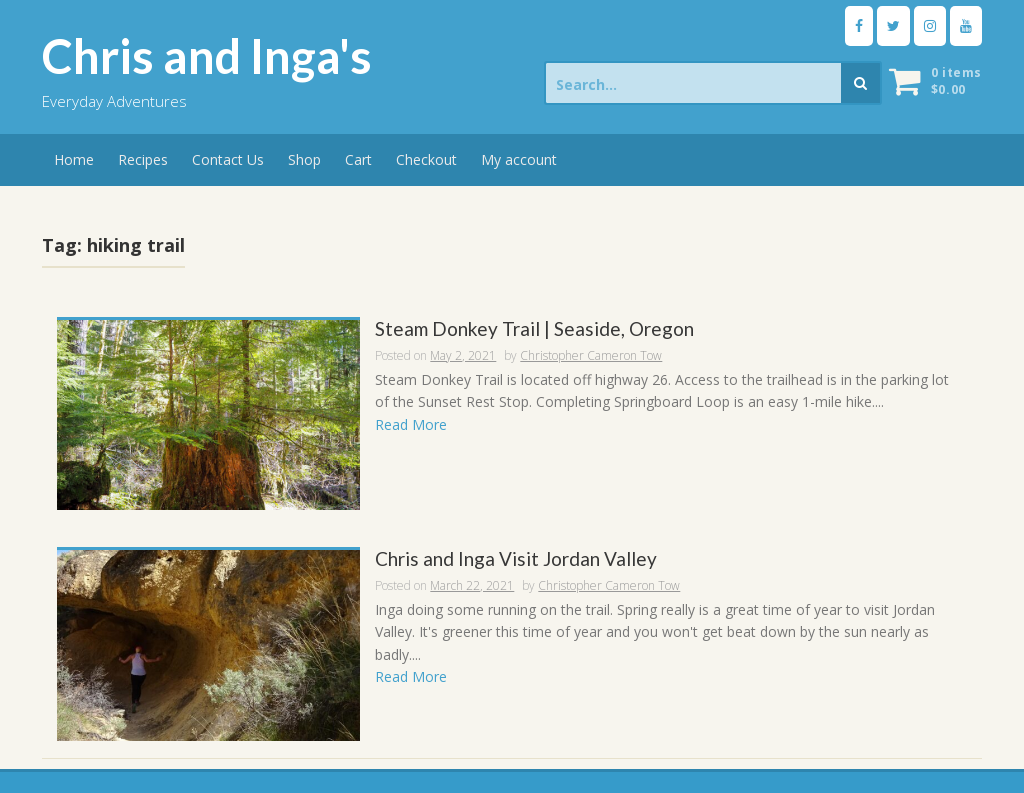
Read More (411, 424)
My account (519, 159)
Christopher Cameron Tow (591, 355)
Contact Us (228, 159)
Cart (358, 159)
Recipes (143, 159)
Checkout (426, 159)
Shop (304, 159)
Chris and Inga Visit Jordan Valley (516, 559)
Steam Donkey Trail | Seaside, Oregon (534, 329)
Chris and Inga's (207, 56)
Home (74, 159)
